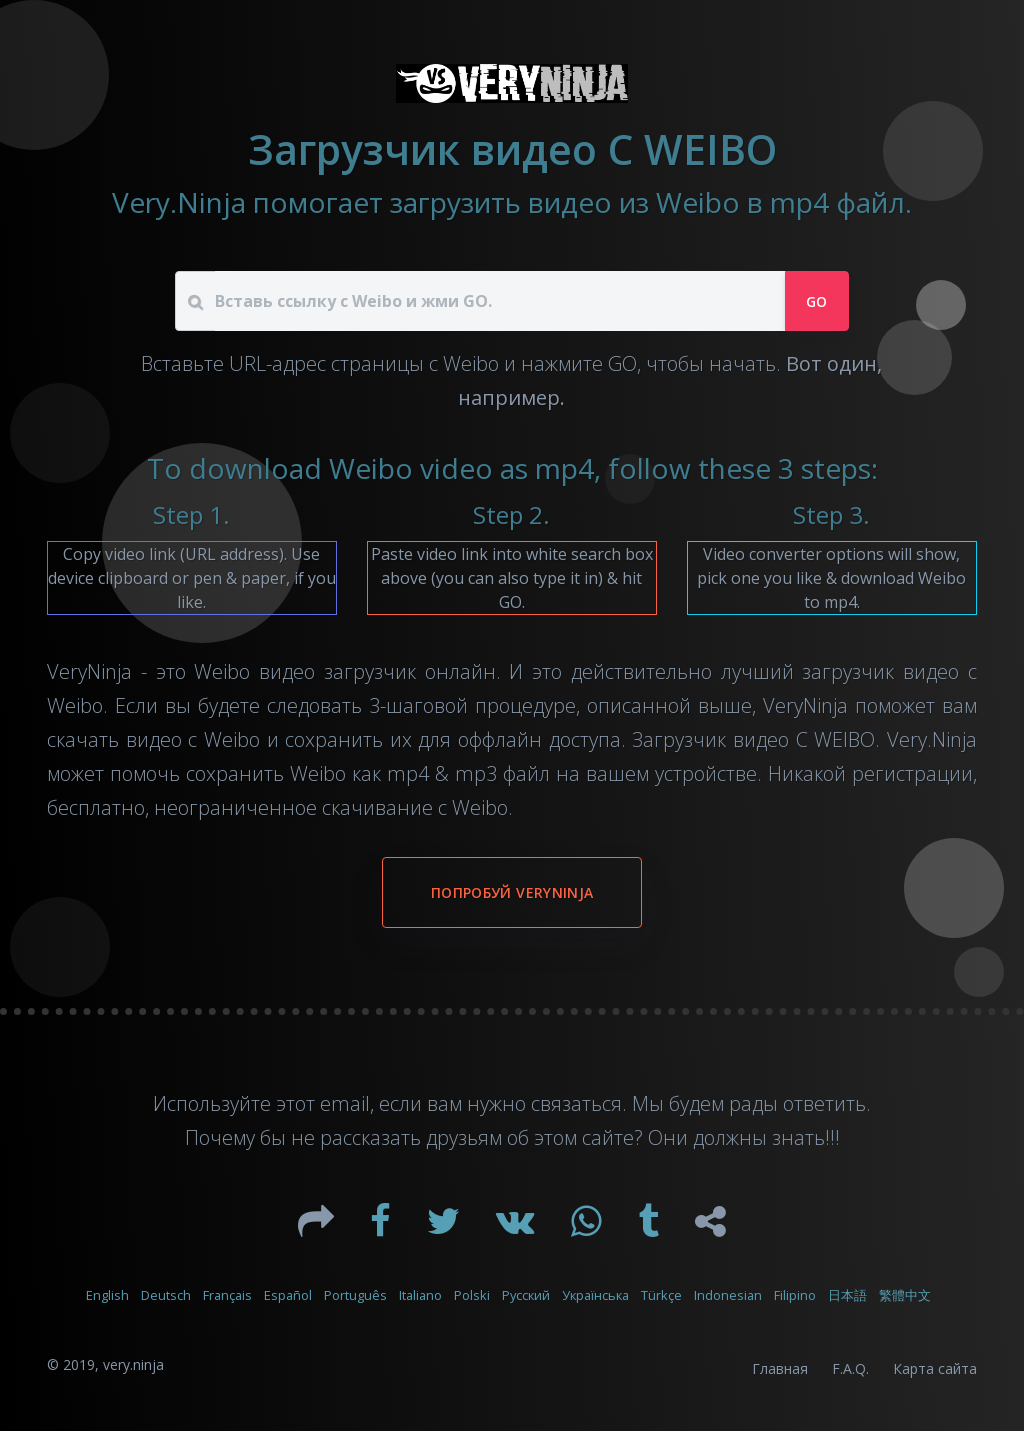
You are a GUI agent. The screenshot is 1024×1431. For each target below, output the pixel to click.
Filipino (795, 1295)
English (107, 1295)
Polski (472, 1295)
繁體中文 (905, 1295)
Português (355, 1295)
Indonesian (728, 1295)
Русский (526, 1295)
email (345, 1103)
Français (227, 1295)
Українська (595, 1295)
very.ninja (133, 1364)
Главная (780, 1368)
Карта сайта (935, 1368)
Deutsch (166, 1295)
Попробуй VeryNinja (512, 892)
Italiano (420, 1295)
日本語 (847, 1295)
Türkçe (661, 1295)
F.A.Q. (850, 1368)
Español (288, 1295)
